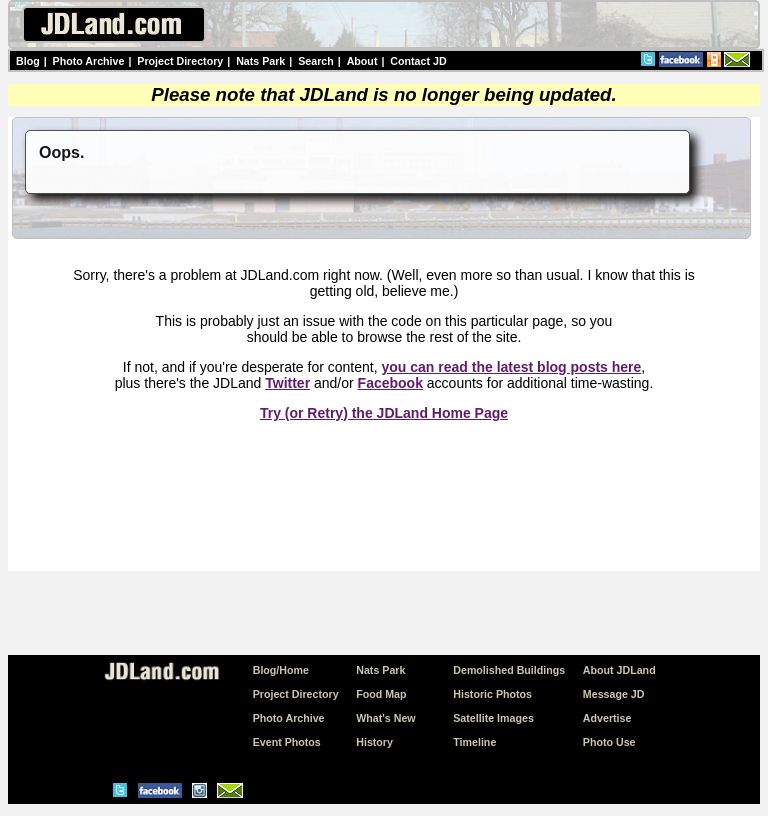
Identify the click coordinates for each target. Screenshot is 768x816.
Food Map (381, 694)
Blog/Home (281, 670)
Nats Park (260, 61)
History (374, 742)
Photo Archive (89, 61)
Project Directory (180, 61)
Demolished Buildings (509, 670)
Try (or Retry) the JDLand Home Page (384, 413)
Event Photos (287, 742)
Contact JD (418, 61)
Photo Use (609, 742)
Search (316, 61)
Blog (28, 61)
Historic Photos (492, 694)
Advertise (607, 718)
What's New (385, 718)
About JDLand (619, 670)
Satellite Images (493, 718)
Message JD (614, 694)
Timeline (474, 742)
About (362, 61)
